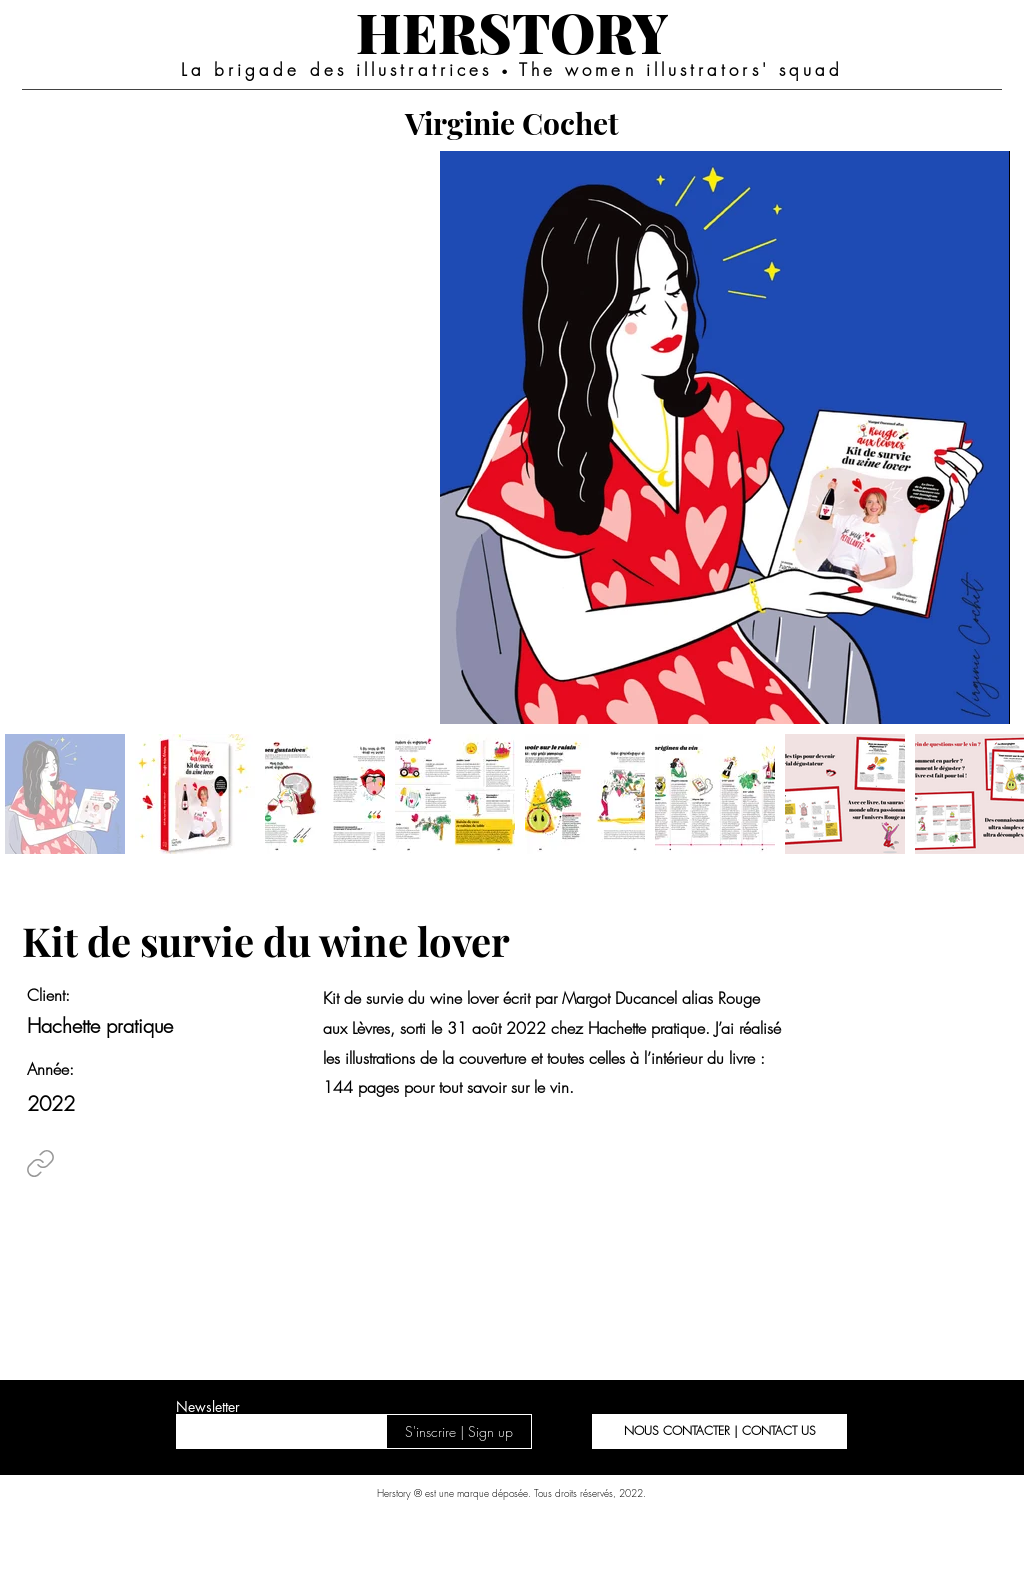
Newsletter (208, 1407)
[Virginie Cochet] (512, 122)
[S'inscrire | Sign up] (459, 1431)
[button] (719, 1431)
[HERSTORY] (511, 31)
